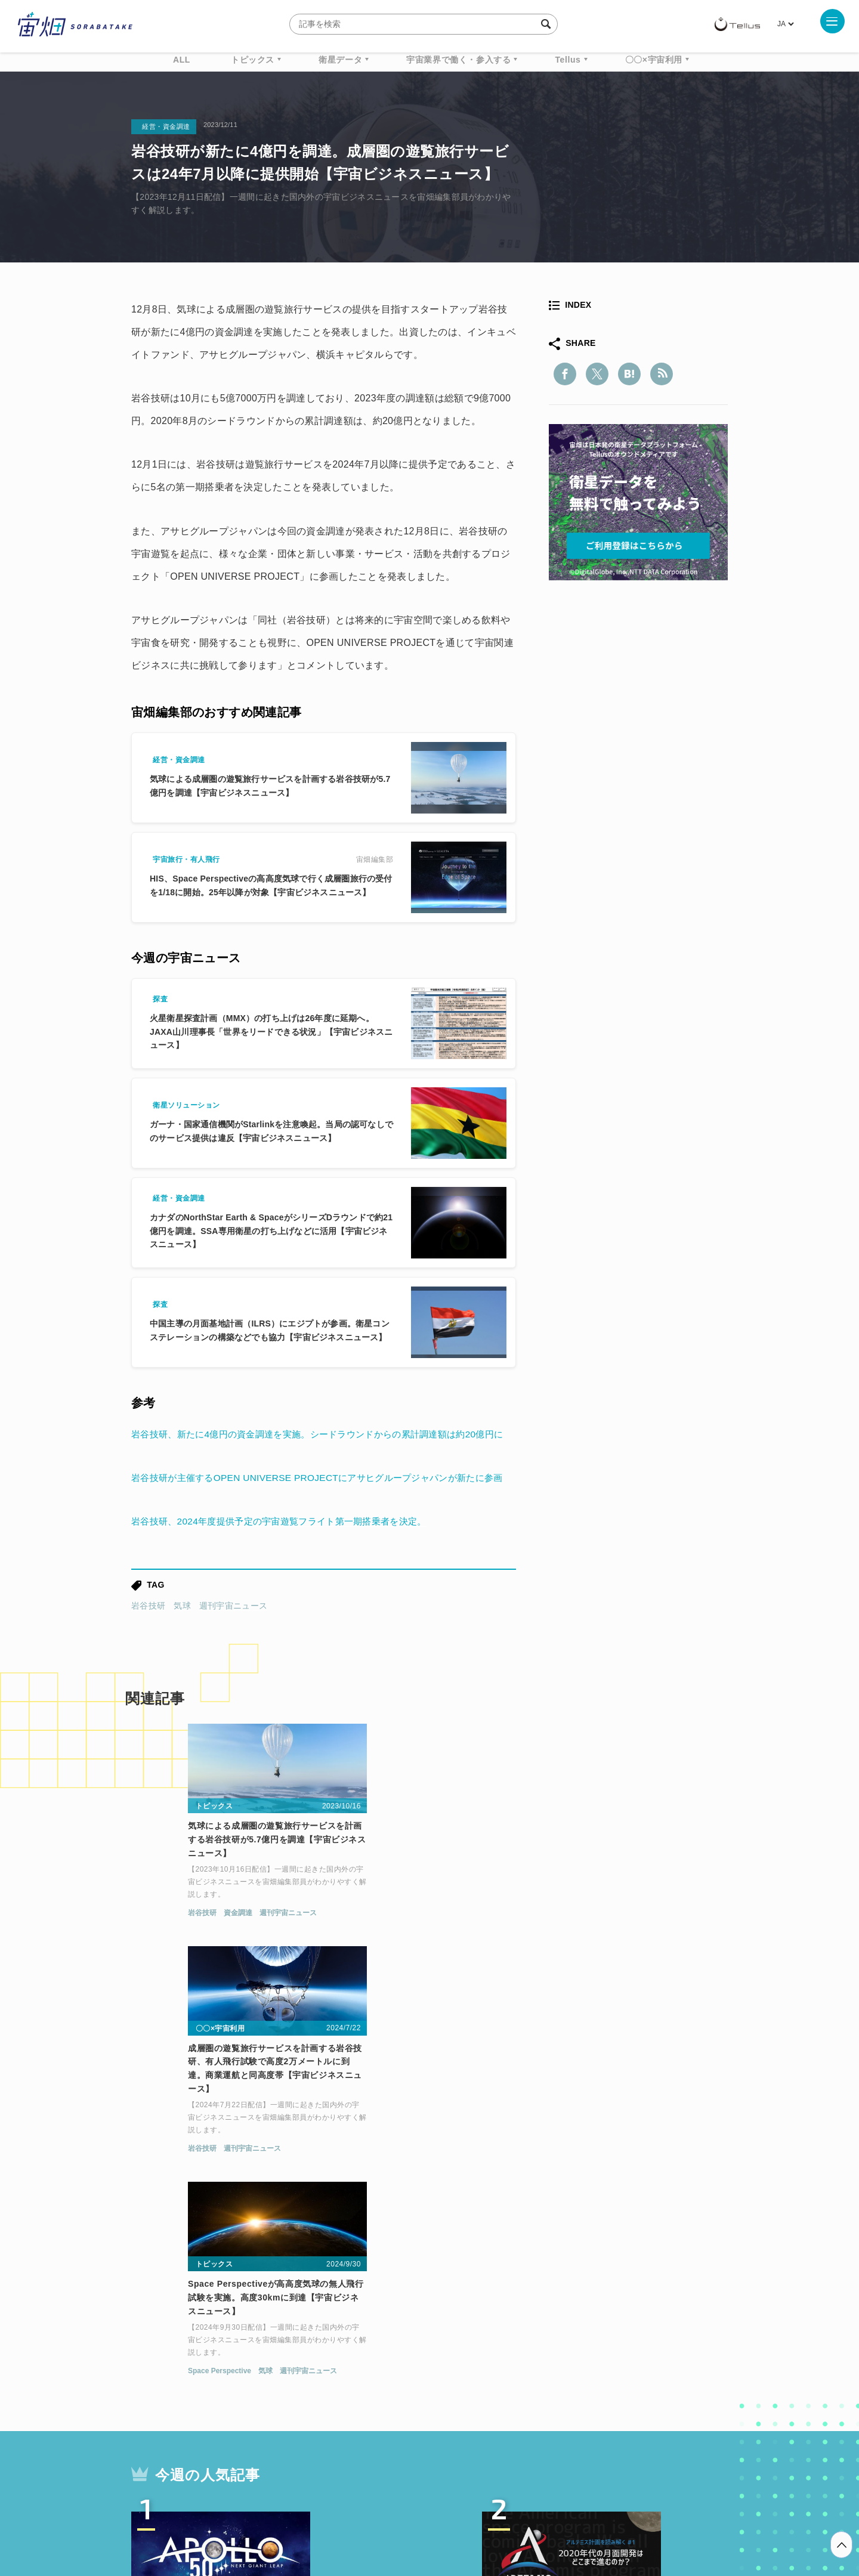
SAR (272, 2400)
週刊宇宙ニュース (233, 1651)
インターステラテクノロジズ (627, 2400)
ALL (181, 59)
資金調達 (178, 1961)
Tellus (567, 59)
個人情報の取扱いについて (394, 2513)
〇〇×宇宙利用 (653, 59)
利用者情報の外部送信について (493, 2513)
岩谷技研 (148, 1651)
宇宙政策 (531, 2400)
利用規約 (330, 2513)
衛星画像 (624, 2378)
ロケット (403, 2400)
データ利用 (683, 2378)
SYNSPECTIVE (333, 2400)
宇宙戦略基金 (468, 2400)
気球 (182, 1651)
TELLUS (262, 2378)
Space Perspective (576, 1961)
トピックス (252, 59)
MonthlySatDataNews (477, 2378)
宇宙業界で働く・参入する (458, 59)
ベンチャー (564, 2378)
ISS (235, 2400)
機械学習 (191, 2400)
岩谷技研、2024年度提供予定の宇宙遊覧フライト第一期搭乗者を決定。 (288, 1566)
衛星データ (340, 59)
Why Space (387, 2378)
